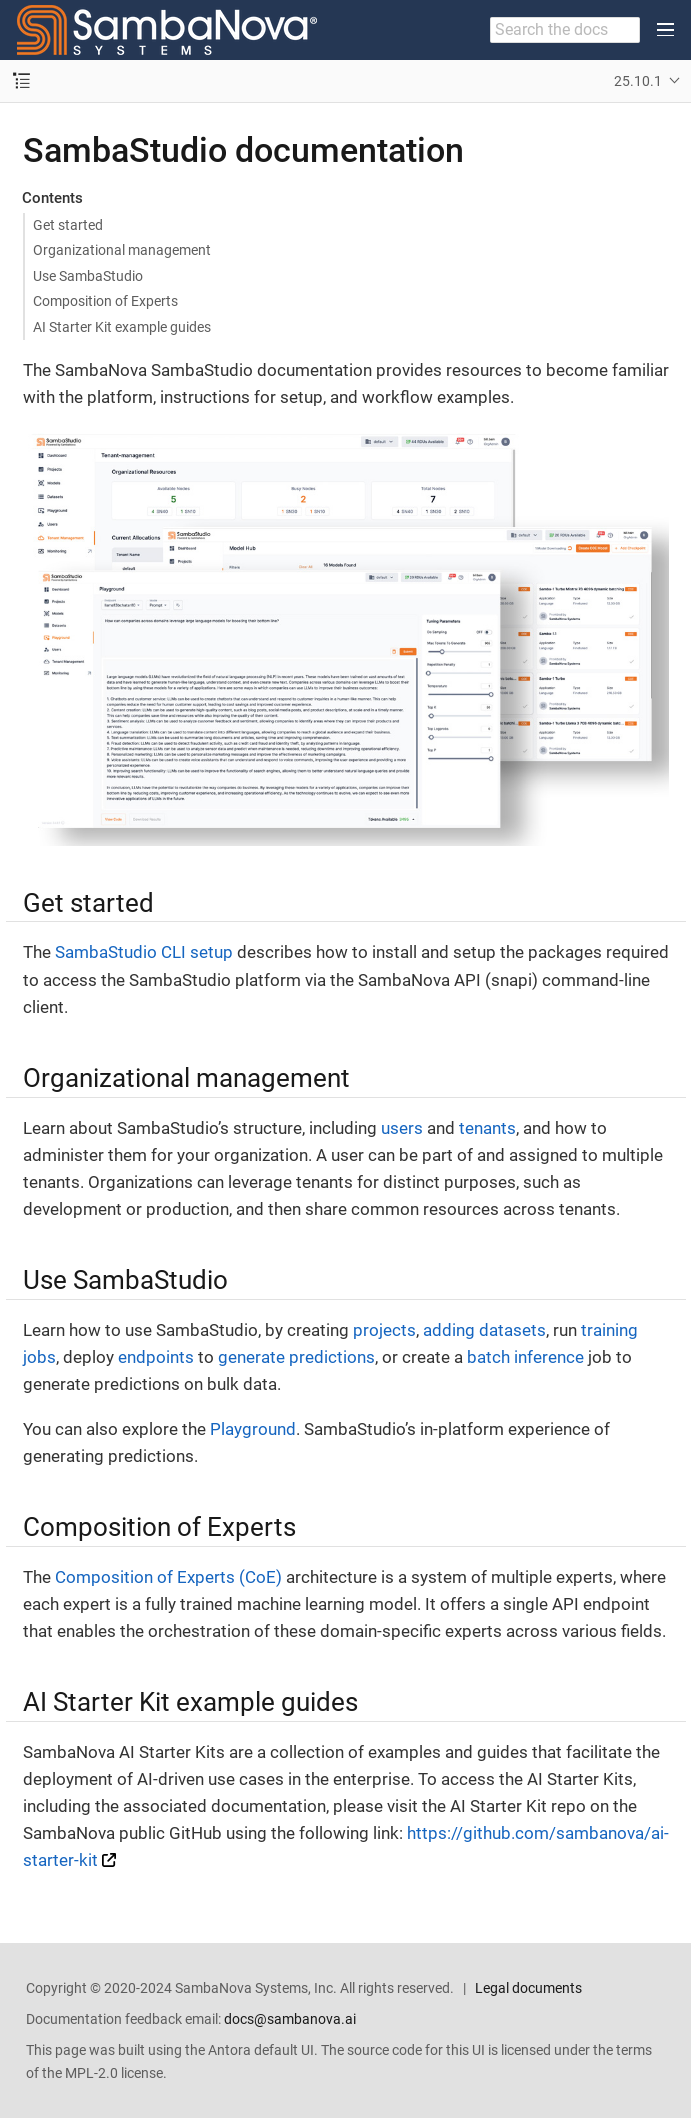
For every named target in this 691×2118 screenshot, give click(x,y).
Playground (253, 1429)
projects (384, 1330)
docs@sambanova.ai (290, 2019)
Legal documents (528, 1988)
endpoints (156, 1357)
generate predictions (296, 1357)
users (402, 1128)
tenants (487, 1128)
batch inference (525, 1357)
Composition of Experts (105, 301)
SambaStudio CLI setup (144, 952)
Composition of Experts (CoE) (168, 1577)
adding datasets (484, 1330)
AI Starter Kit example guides (122, 327)
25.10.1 (638, 81)
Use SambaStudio (88, 276)
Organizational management (122, 250)
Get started (68, 225)
